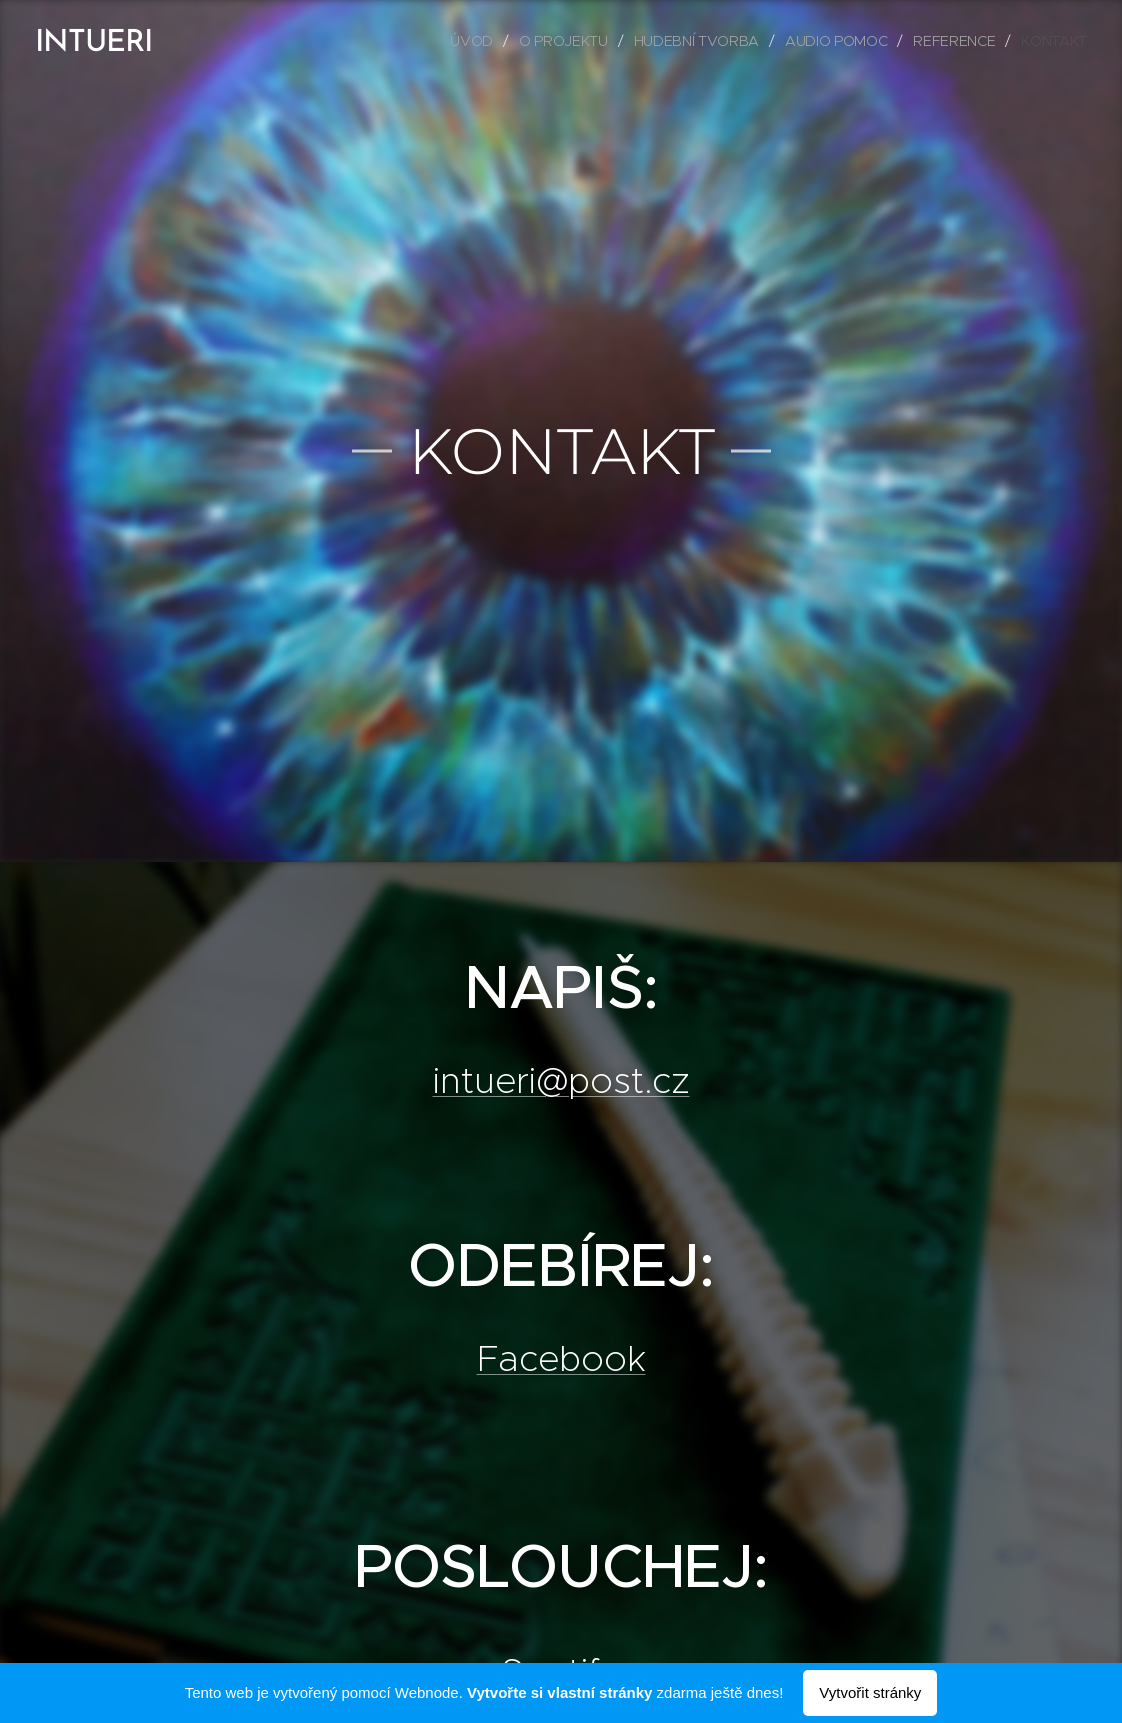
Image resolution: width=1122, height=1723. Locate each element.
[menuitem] (475, 41)
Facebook (561, 1357)
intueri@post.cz (561, 1080)
